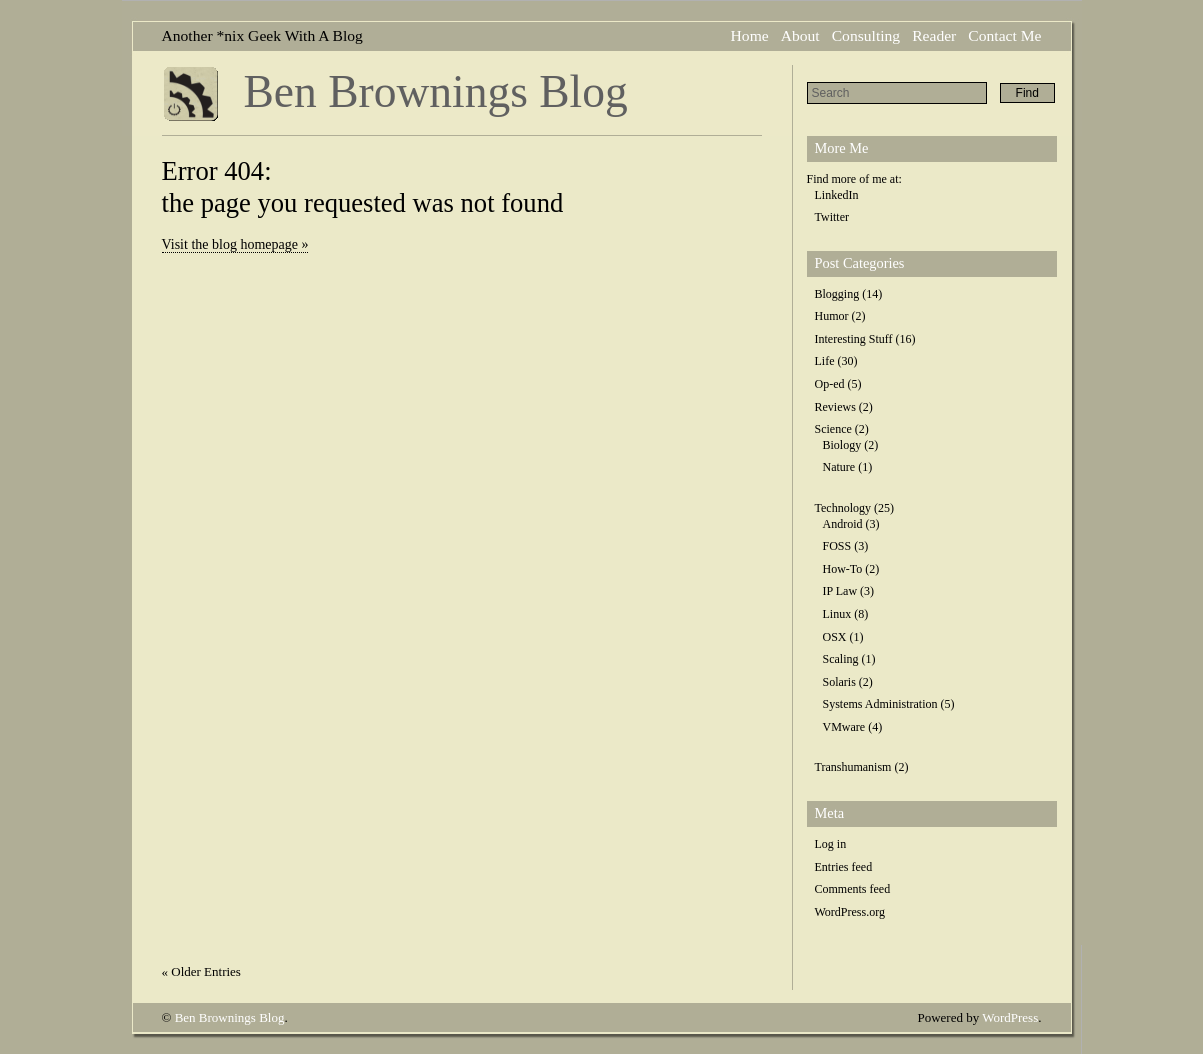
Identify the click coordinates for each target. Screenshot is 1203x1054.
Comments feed (853, 889)
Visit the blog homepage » (235, 244)
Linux (837, 614)
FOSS (837, 546)
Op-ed (830, 384)
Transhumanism (853, 767)
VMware (844, 727)
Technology (843, 508)
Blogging (837, 294)
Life (825, 361)
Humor (832, 316)
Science (833, 429)
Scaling (841, 659)
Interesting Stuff (854, 339)
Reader (934, 35)
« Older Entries (201, 971)
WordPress (1010, 1017)
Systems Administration (880, 704)
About (800, 35)
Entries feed (844, 867)
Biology (842, 445)
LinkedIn (837, 195)
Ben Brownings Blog (436, 91)
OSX (835, 637)
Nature (839, 467)
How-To (843, 569)
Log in (831, 844)
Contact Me (1004, 35)
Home (750, 35)
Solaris (839, 682)
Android (843, 524)
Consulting (866, 35)
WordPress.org (850, 912)
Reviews (835, 407)
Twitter (832, 217)
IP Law (840, 591)
